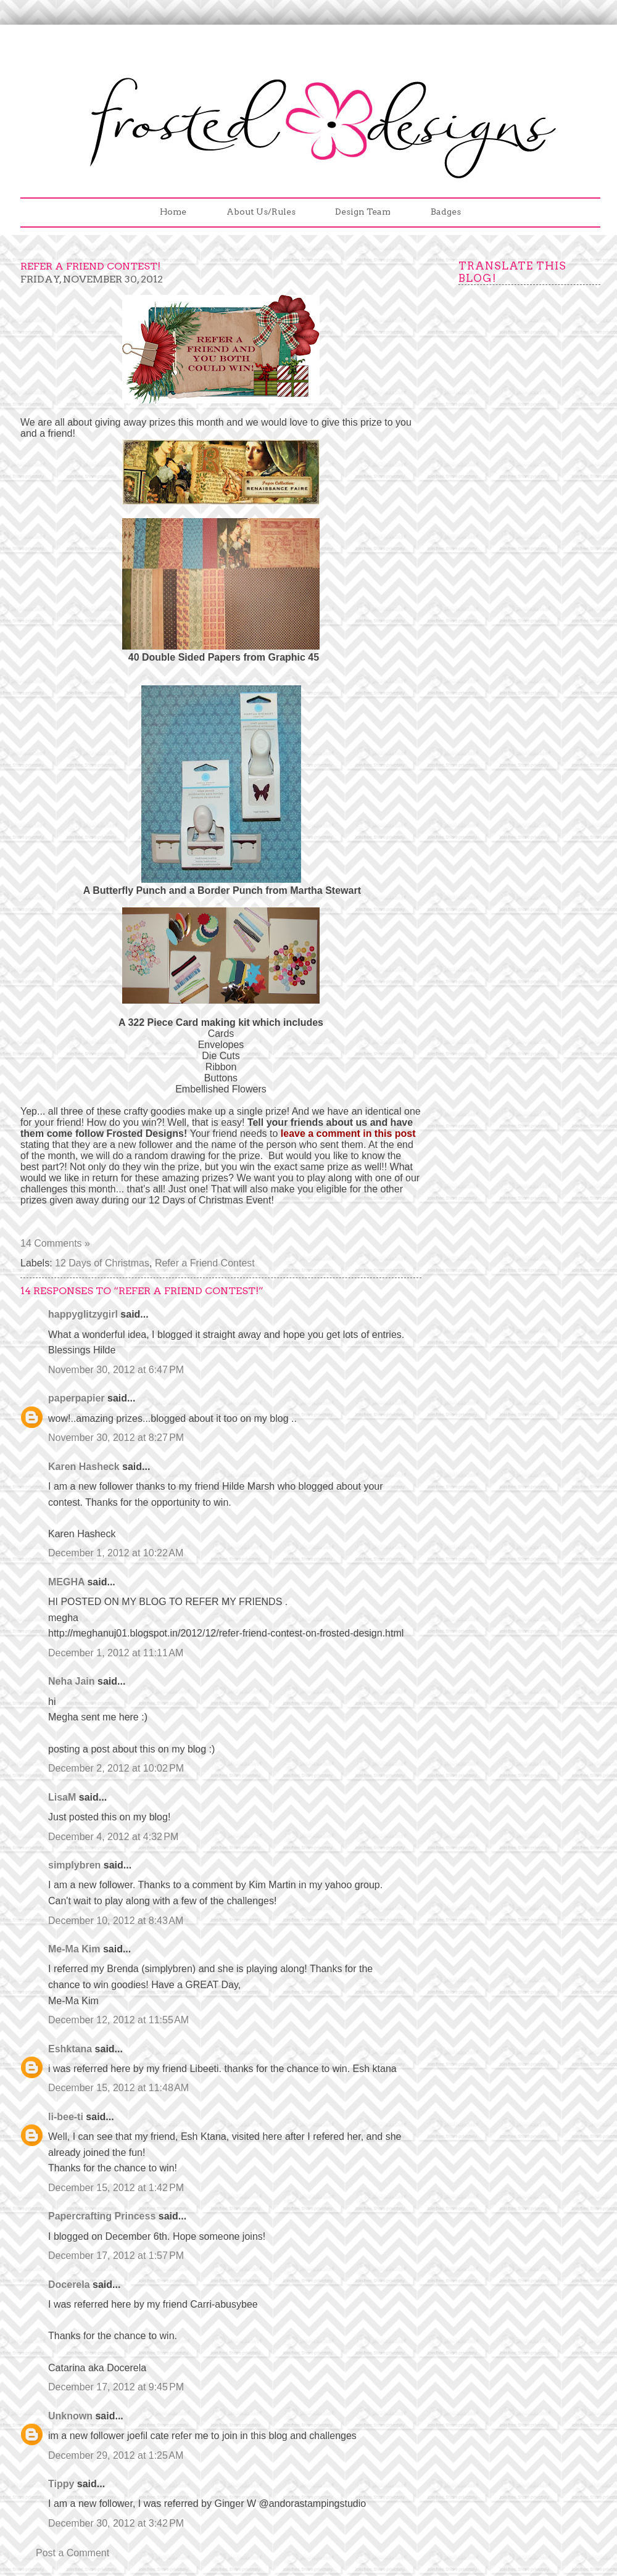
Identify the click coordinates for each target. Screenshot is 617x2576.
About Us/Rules (261, 212)
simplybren (74, 1865)
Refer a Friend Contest (205, 1263)
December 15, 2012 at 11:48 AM (118, 2088)
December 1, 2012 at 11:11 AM (115, 1653)
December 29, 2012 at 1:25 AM (115, 2455)
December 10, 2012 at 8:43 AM (115, 1920)
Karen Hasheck (84, 1466)
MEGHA (66, 1582)
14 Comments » (55, 1243)
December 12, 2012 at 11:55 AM (118, 2020)
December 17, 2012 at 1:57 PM (116, 2255)
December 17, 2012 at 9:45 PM (116, 2387)
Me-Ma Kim (74, 1949)
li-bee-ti (65, 2117)
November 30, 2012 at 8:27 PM (116, 1437)
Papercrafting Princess (101, 2216)
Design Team (363, 212)
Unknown (70, 2416)
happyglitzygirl (83, 1314)
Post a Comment (72, 2553)
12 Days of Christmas (102, 1263)
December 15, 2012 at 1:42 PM (116, 2187)
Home (173, 212)
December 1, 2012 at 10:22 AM (115, 1553)
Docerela (69, 2284)
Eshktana (70, 2049)
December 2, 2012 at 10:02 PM (116, 1768)
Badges (446, 212)
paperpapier (76, 1398)
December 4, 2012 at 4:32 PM (113, 1836)
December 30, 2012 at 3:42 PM (116, 2523)
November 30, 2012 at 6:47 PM (116, 1369)
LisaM (62, 1797)
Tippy (61, 2484)
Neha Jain (71, 1681)
